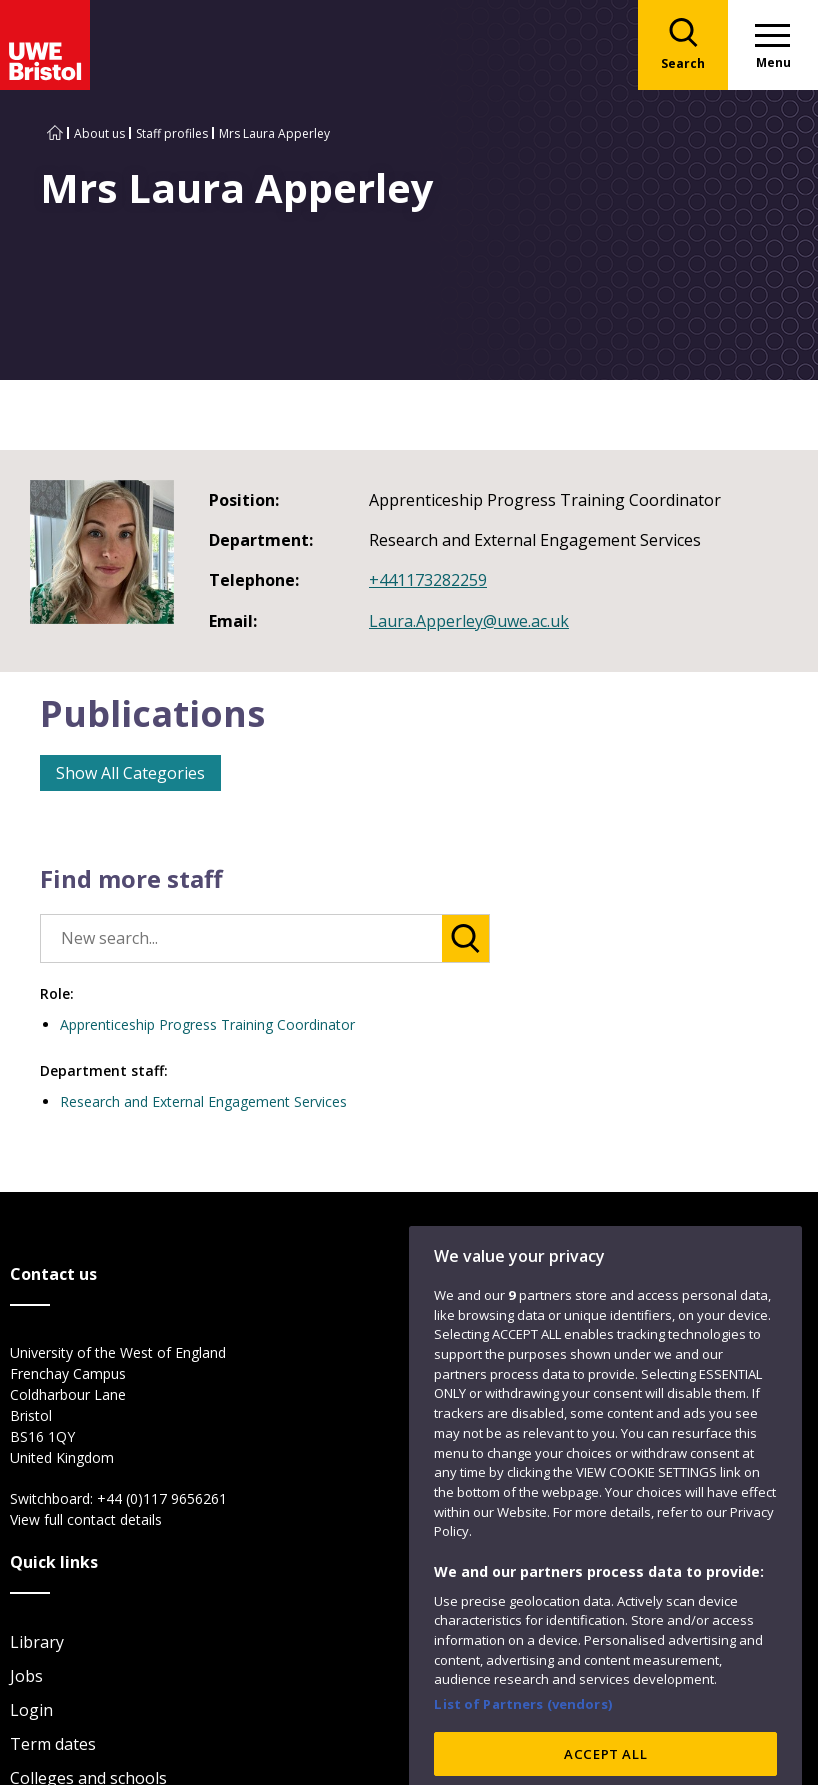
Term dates (53, 1744)
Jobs (26, 1676)
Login (31, 1710)
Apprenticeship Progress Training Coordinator (207, 1024)
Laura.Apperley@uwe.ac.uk (469, 621)
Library (37, 1642)
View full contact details (86, 1519)
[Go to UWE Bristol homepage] (55, 133)
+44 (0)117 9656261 (162, 1498)
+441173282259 (428, 580)
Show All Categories (130, 773)
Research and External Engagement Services (203, 1101)
